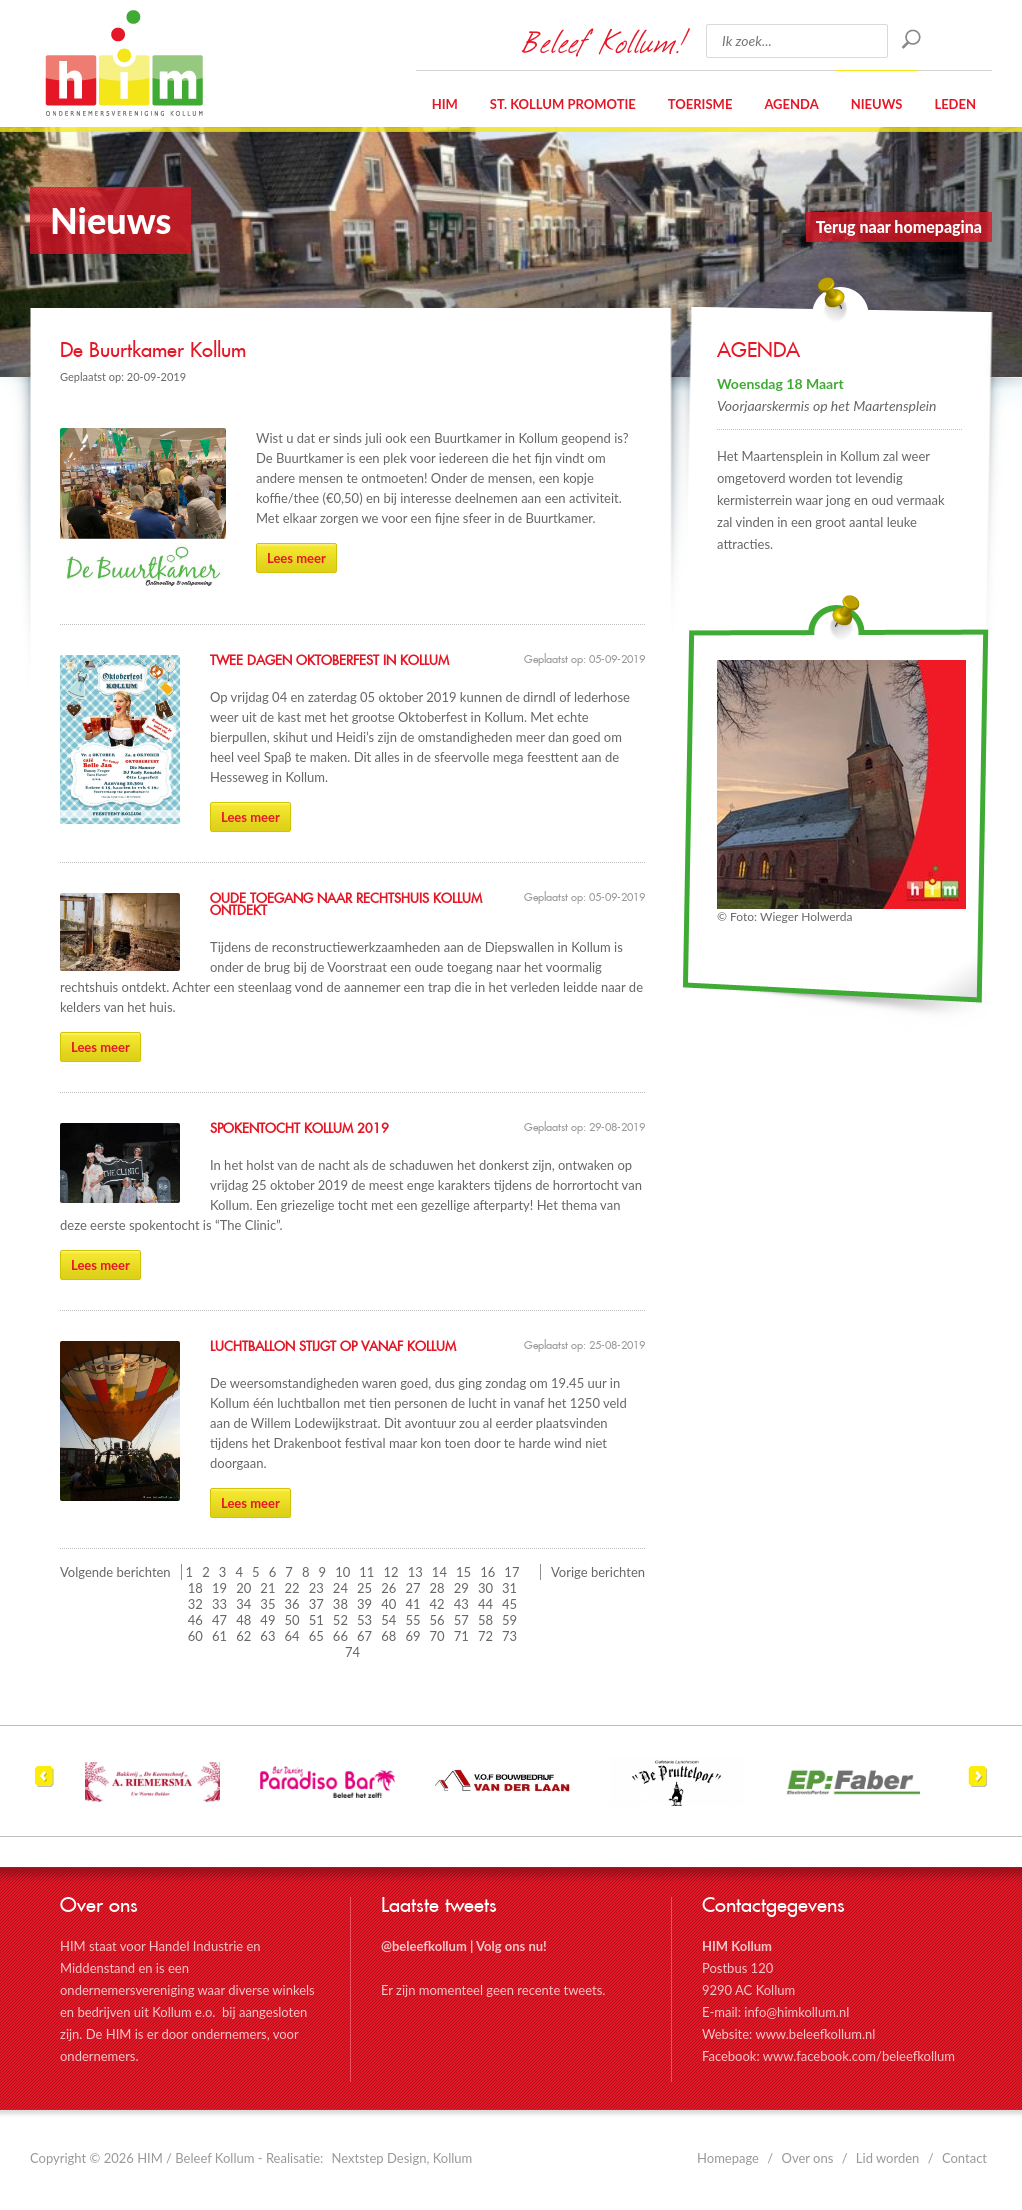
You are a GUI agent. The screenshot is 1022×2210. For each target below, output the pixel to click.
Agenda (791, 104)
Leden (955, 104)
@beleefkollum (424, 1946)
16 (487, 1572)
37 (316, 1604)
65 (316, 1636)
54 (388, 1620)
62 (243, 1636)
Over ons (808, 2158)
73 (509, 1636)
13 (415, 1572)
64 (292, 1636)
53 (364, 1620)
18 (195, 1588)
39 (364, 1604)
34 (243, 1604)
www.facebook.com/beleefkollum (859, 2056)
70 (437, 1636)
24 (340, 1588)
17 (511, 1572)
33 (219, 1604)
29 (461, 1588)
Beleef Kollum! (604, 41)
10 (342, 1572)
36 (292, 1604)
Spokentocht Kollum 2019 (299, 1129)
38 (340, 1604)
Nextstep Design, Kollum (402, 2158)
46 (195, 1620)
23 (316, 1588)
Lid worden (888, 2158)
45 (509, 1604)
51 (316, 1620)
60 (195, 1636)
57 (461, 1620)
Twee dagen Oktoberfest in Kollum (329, 661)
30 (485, 1588)
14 (439, 1572)
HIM (124, 63)
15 (463, 1572)
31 (509, 1588)
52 (340, 1620)
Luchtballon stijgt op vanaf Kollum (333, 1347)
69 (412, 1636)
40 (388, 1604)
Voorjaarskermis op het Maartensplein (827, 405)
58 (485, 1620)
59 (509, 1620)
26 (388, 1588)
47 (219, 1620)
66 (340, 1636)
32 (195, 1604)
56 (437, 1620)
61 (219, 1636)
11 (366, 1572)
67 (364, 1636)
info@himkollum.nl (796, 2012)
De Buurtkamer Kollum (153, 351)
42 (437, 1604)
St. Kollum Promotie (563, 104)
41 (412, 1604)
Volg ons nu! (511, 1946)
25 (364, 1588)
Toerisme (700, 104)
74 (352, 1652)
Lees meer (296, 558)
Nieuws (877, 104)
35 (267, 1604)
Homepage (728, 2158)
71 (461, 1636)
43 (461, 1604)
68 (388, 1636)
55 (412, 1620)
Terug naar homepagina (899, 226)
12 (391, 1572)
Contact (964, 2158)
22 (292, 1588)
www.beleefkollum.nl (815, 2034)
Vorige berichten (598, 1572)
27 (412, 1588)
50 (292, 1620)
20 (243, 1588)
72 (485, 1636)
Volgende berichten (115, 1572)
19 (219, 1588)
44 (485, 1604)
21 (267, 1588)
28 (437, 1588)
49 (267, 1620)
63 (267, 1636)
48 (243, 1620)
